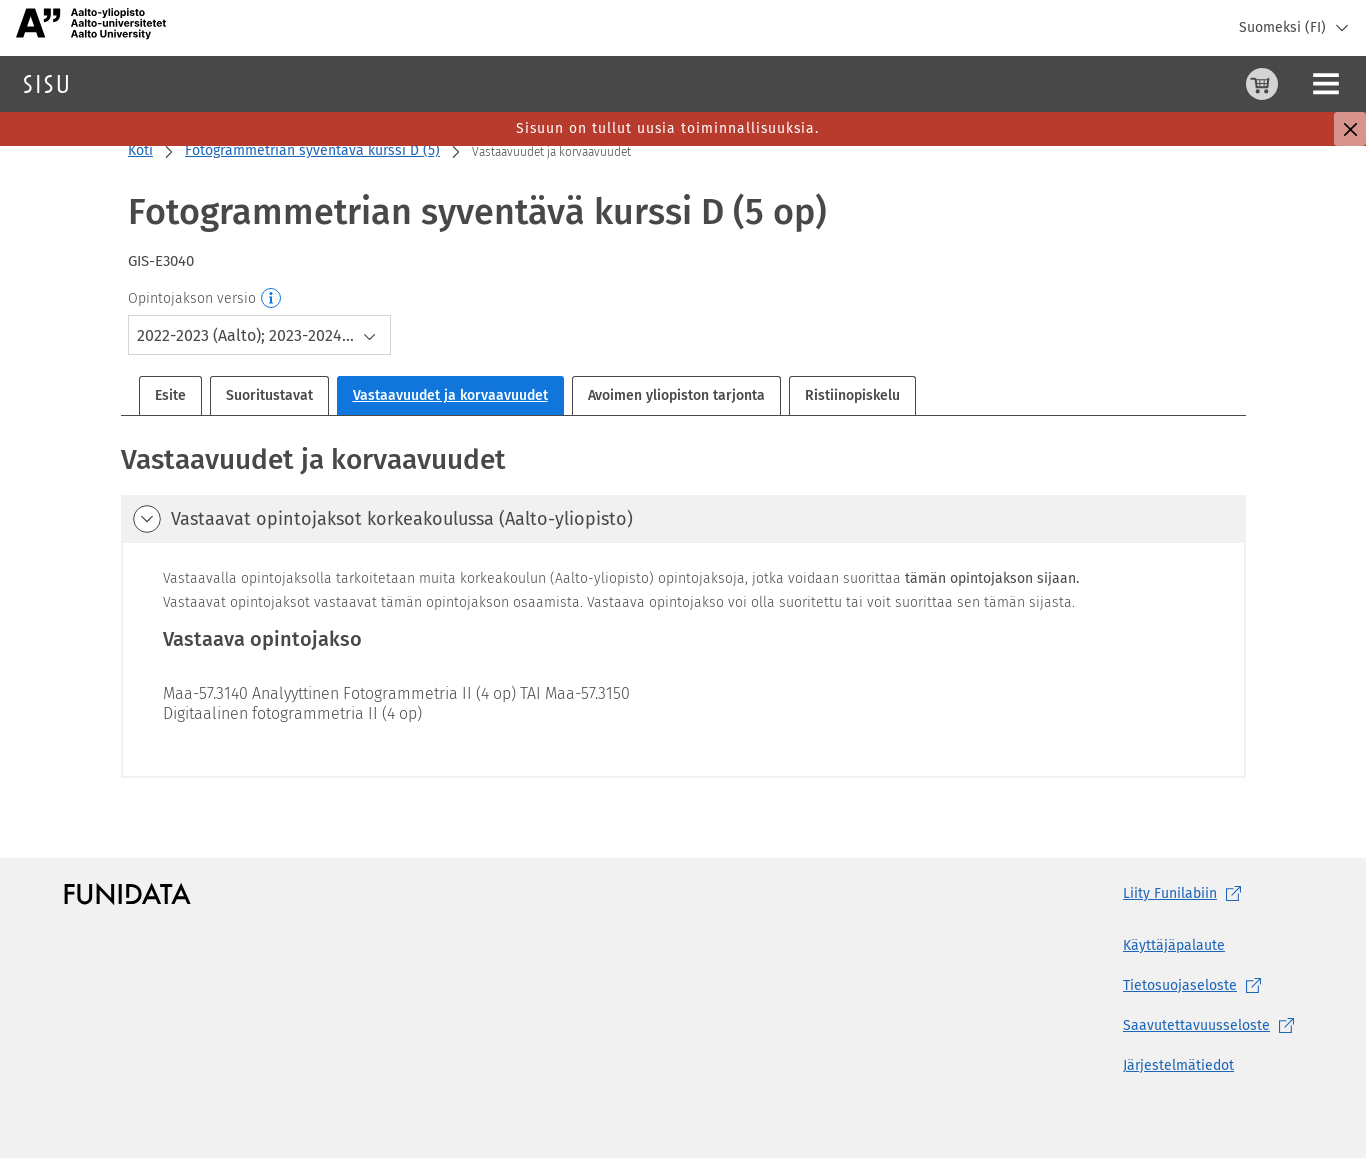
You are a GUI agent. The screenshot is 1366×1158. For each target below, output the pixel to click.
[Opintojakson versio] (272, 299)
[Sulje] (1350, 129)
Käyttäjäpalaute (1174, 945)
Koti (140, 150)
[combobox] (259, 335)
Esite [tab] (170, 395)
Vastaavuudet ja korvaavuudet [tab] (450, 395)
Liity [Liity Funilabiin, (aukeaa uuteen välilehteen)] (1186, 894)
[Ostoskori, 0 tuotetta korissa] (1163, 84)
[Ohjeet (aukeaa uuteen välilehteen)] (1211, 84)
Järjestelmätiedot (1178, 1065)
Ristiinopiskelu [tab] (852, 395)
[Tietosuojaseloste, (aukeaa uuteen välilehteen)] (1212, 986)
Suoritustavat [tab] (269, 395)
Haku (133, 83)
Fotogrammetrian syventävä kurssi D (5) (312, 150)
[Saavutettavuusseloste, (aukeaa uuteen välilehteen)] (1212, 1026)
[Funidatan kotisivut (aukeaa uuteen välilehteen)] (127, 894)
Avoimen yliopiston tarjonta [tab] (676, 395)
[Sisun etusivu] (46, 84)
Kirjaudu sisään (1300, 83)
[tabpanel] (683, 609)
